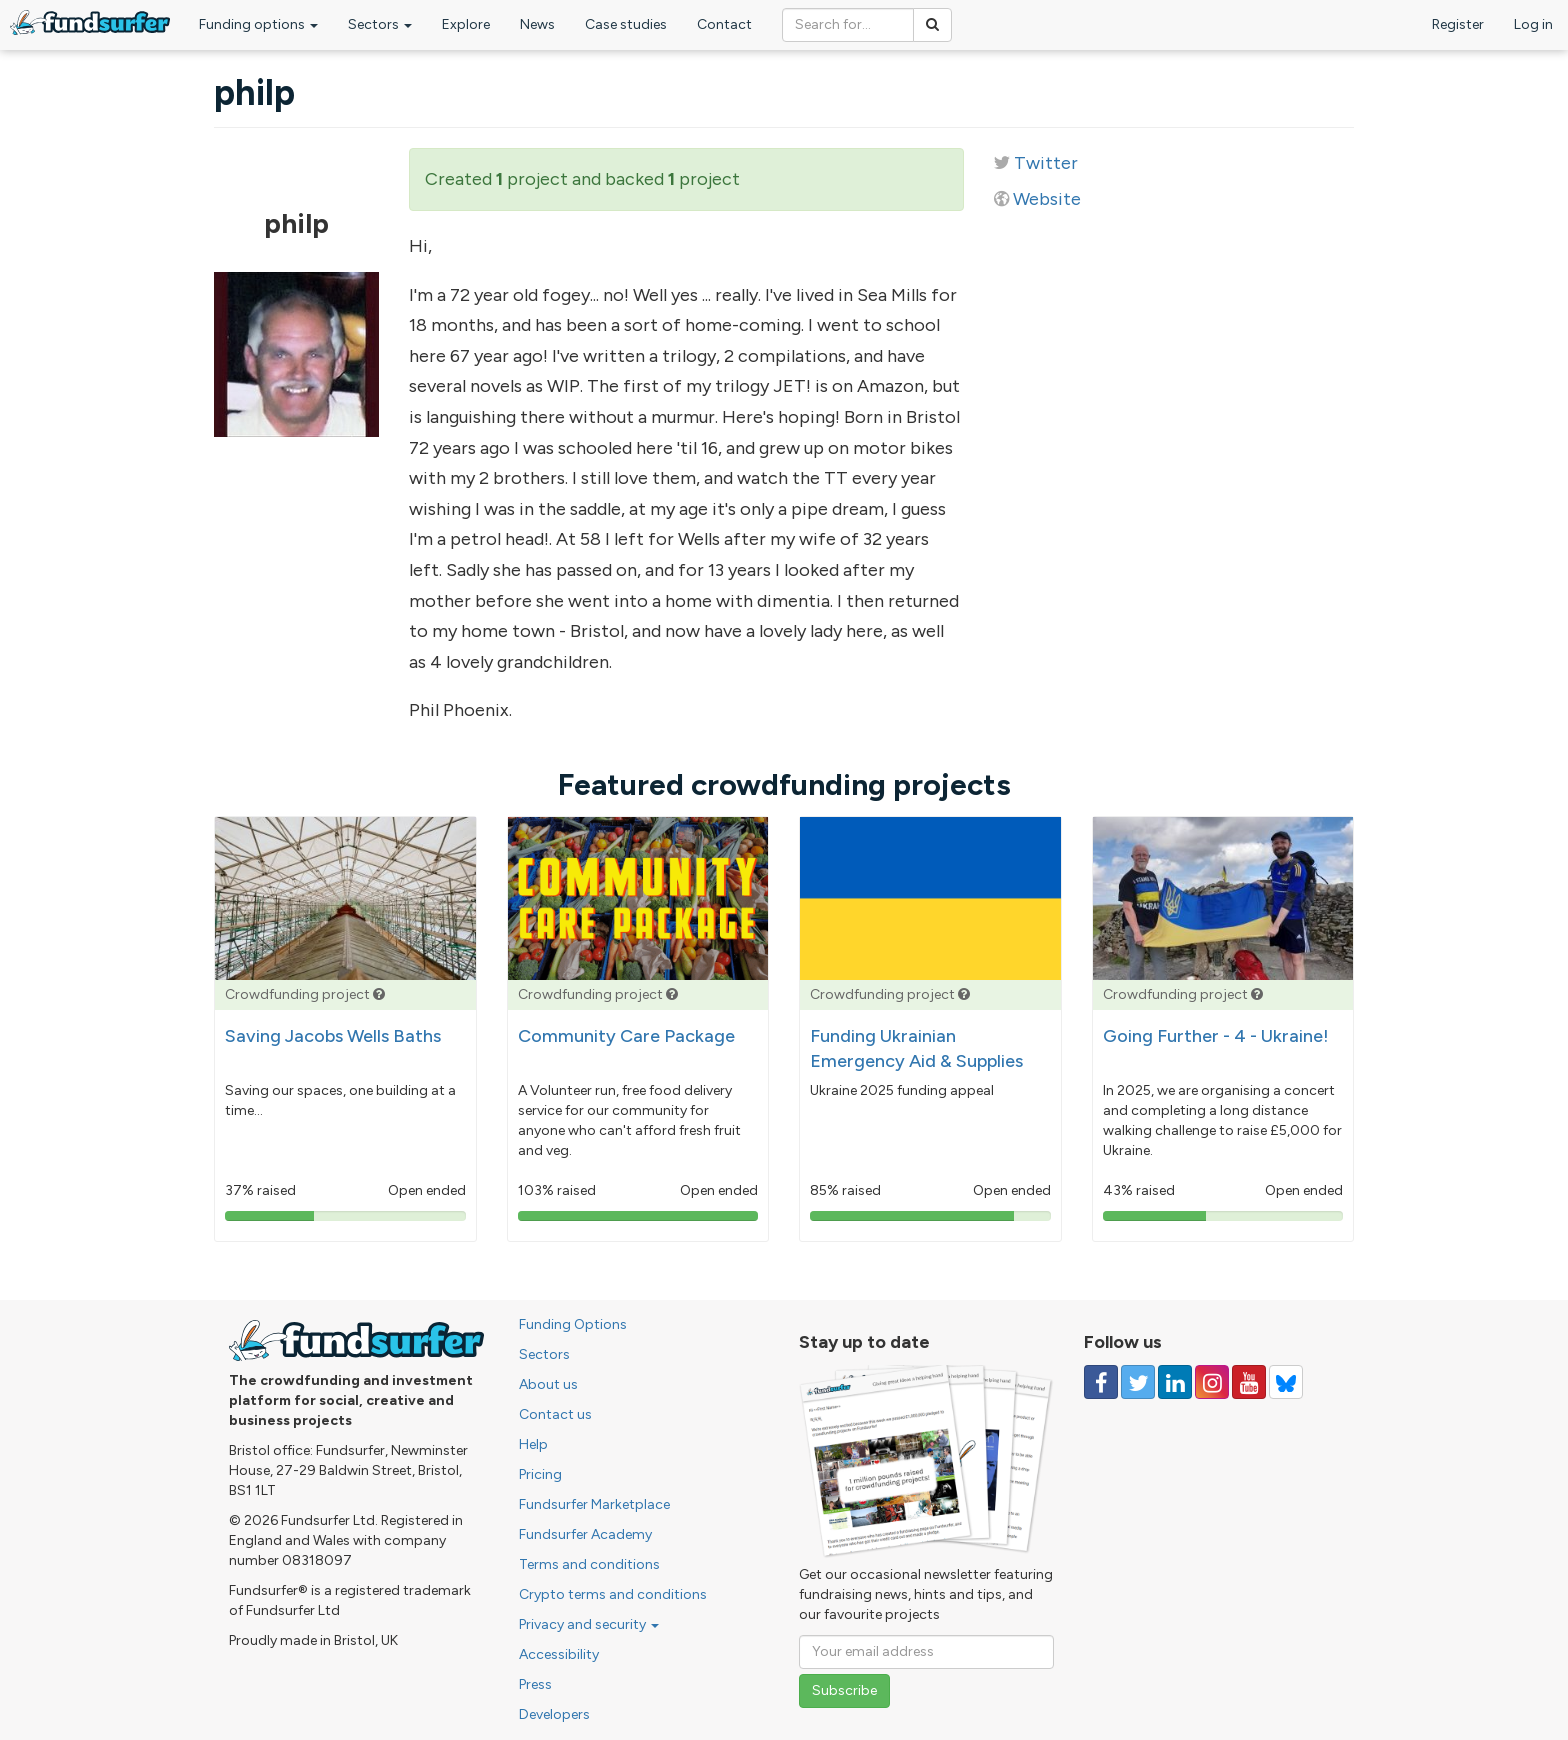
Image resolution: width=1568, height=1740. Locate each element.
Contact (724, 24)
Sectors (380, 24)
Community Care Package (626, 1036)
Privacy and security (589, 1624)
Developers (554, 1714)
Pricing (540, 1474)
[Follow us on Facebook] (1101, 1382)
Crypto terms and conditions (613, 1594)
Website (1047, 199)
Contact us (555, 1414)
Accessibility (559, 1654)
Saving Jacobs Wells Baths (333, 1036)
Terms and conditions (589, 1564)
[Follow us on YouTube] (1249, 1382)
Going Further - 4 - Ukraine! (1216, 1036)
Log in (1533, 24)
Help (533, 1444)
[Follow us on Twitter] (1138, 1382)
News (537, 24)
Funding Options (573, 1324)
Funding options (258, 24)
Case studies (626, 24)
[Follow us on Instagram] (1212, 1382)
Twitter (1046, 163)
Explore (466, 24)
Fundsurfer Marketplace (594, 1504)
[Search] (932, 25)
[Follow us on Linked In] (1175, 1382)
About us (548, 1384)
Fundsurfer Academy (585, 1534)
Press (535, 1684)
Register (1458, 24)
